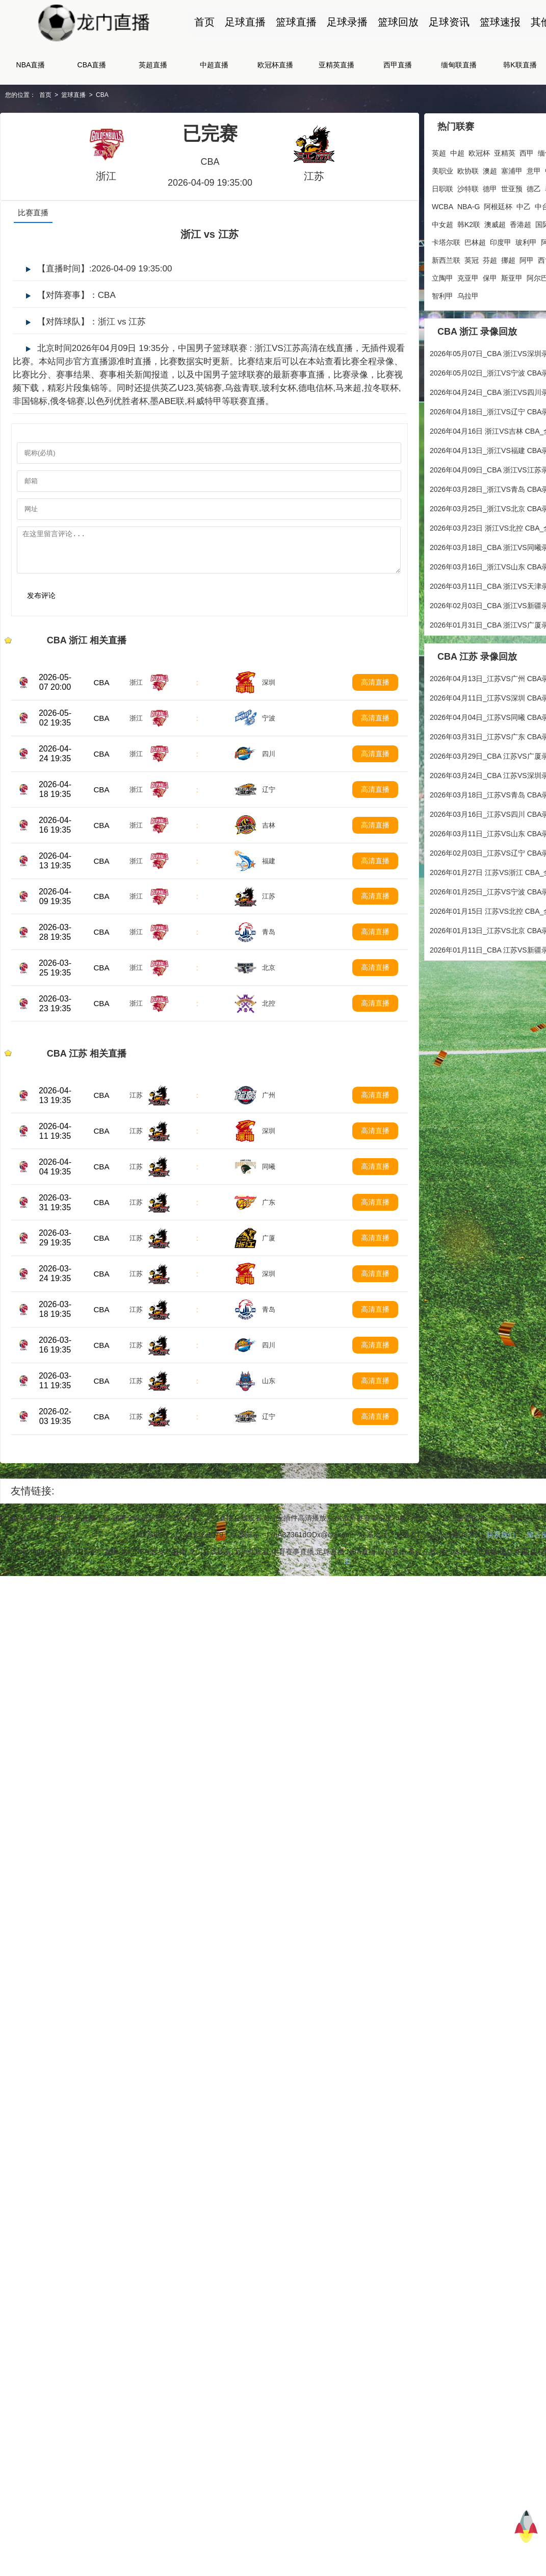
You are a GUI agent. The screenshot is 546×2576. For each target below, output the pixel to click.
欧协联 (445, 170)
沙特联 (445, 188)
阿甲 (479, 260)
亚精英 (507, 152)
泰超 (530, 188)
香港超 (471, 224)
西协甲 (500, 260)
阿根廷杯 (449, 206)
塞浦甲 (489, 170)
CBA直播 (92, 65)
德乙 (511, 188)
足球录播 (346, 22)
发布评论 (41, 603)
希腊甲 (526, 260)
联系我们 (503, 1584)
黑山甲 (529, 277)
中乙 (474, 206)
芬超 (442, 260)
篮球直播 (295, 22)
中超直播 (214, 65)
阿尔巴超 (474, 277)
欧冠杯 (482, 152)
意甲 (511, 170)
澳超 (467, 170)
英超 (442, 152)
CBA (102, 94)
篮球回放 (397, 22)
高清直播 (380, 691)
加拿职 (522, 206)
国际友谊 (500, 224)
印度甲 (445, 242)
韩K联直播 (519, 65)
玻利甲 (471, 242)
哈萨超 (503, 277)
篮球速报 (499, 22)
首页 (204, 22)
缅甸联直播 (459, 65)
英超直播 (153, 65)
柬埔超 (522, 242)
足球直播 (244, 22)
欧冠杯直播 (275, 65)
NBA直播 (30, 65)
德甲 (467, 188)
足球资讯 (448, 22)
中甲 (530, 170)
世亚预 (489, 188)
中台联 (496, 206)
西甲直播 (397, 65)
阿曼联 (496, 242)
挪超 (460, 260)
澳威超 (445, 224)
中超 (460, 152)
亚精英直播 (336, 65)
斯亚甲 (445, 277)
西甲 (530, 152)
